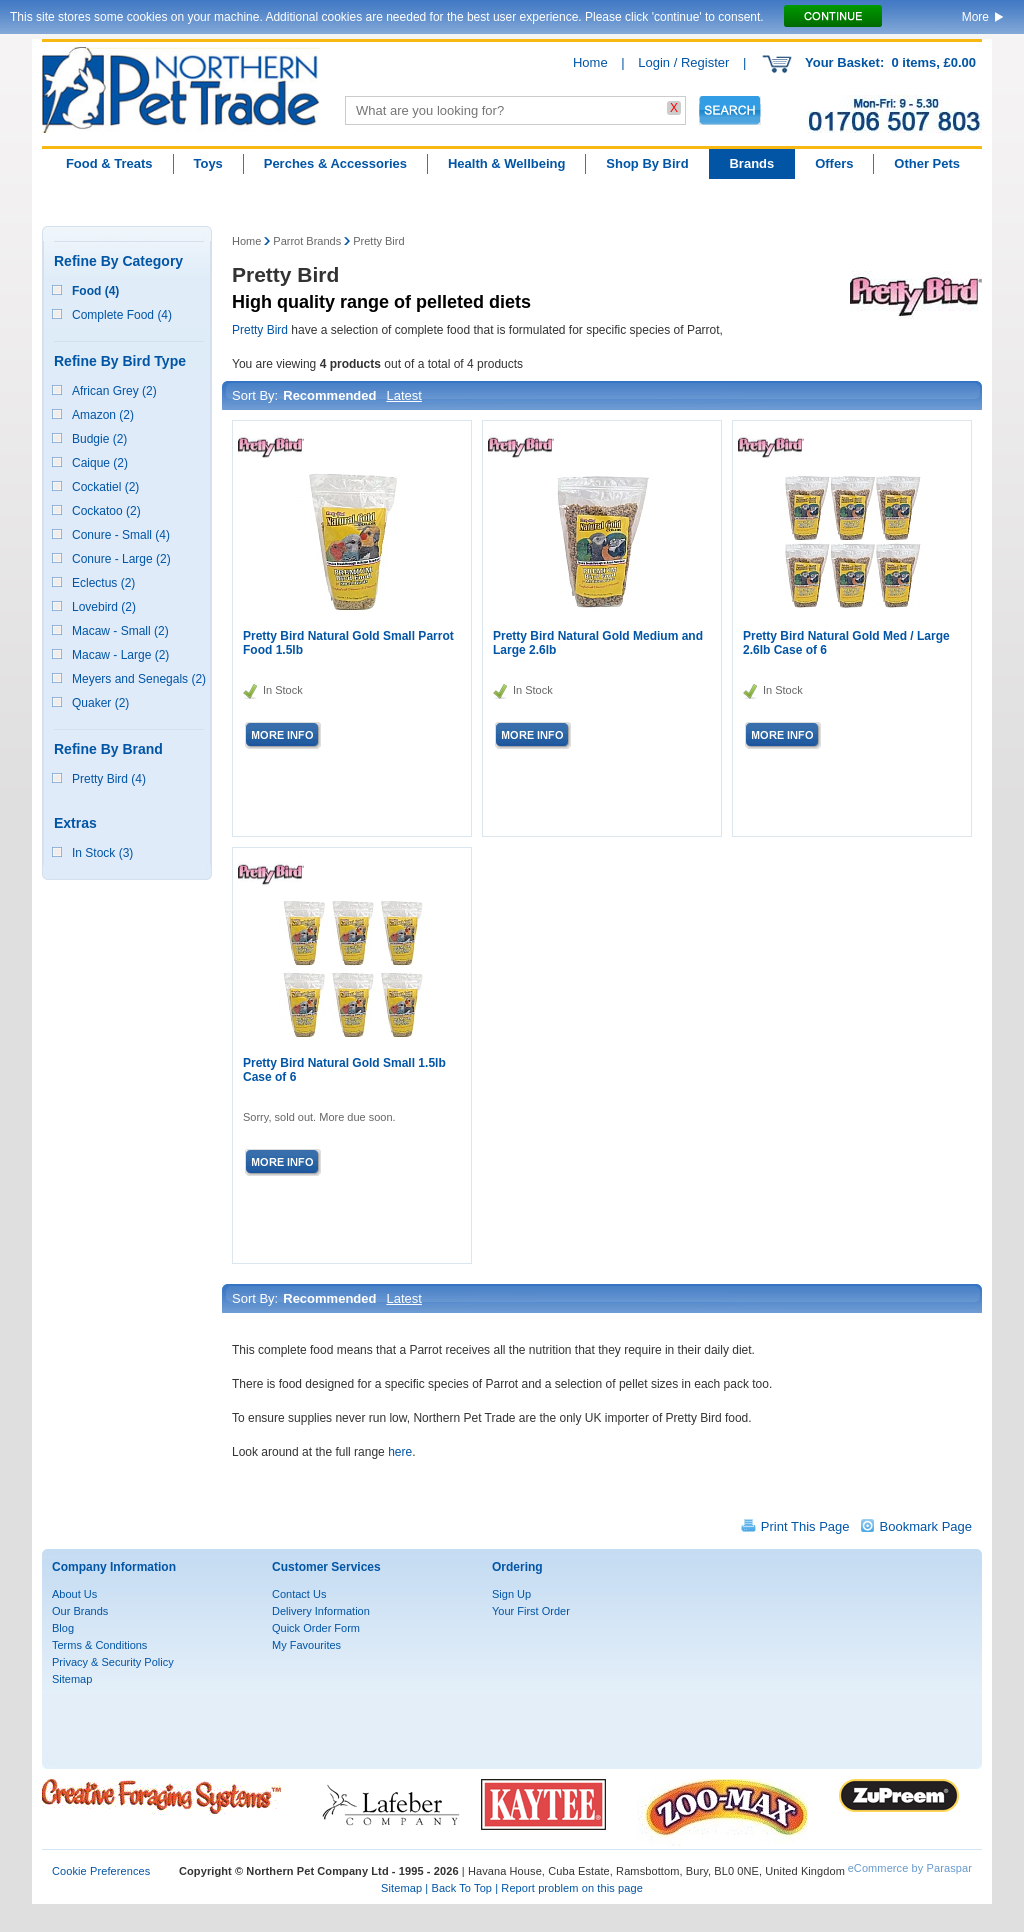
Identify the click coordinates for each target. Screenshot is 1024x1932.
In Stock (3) (102, 853)
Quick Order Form (316, 1628)
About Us (74, 1594)
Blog (63, 1628)
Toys (207, 163)
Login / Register (683, 62)
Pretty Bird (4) (109, 779)
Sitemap (72, 1679)
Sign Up (511, 1594)
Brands (751, 163)
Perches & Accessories (335, 163)
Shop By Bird (647, 163)
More (975, 17)
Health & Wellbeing (507, 163)
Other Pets (927, 163)
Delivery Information (321, 1611)
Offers (834, 163)
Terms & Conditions (99, 1645)
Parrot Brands (307, 241)
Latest (403, 395)
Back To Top (461, 1888)
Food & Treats (109, 163)
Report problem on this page (572, 1888)
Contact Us (299, 1594)
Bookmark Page (926, 1526)
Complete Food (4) (122, 315)
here (400, 1452)
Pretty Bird (378, 241)
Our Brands (80, 1611)
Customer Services (326, 1567)
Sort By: (255, 395)
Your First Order (531, 1611)
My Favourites (306, 1645)
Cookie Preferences (101, 1871)
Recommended (329, 395)
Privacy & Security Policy (113, 1662)
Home (590, 62)
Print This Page (805, 1526)
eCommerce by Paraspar (910, 1868)
